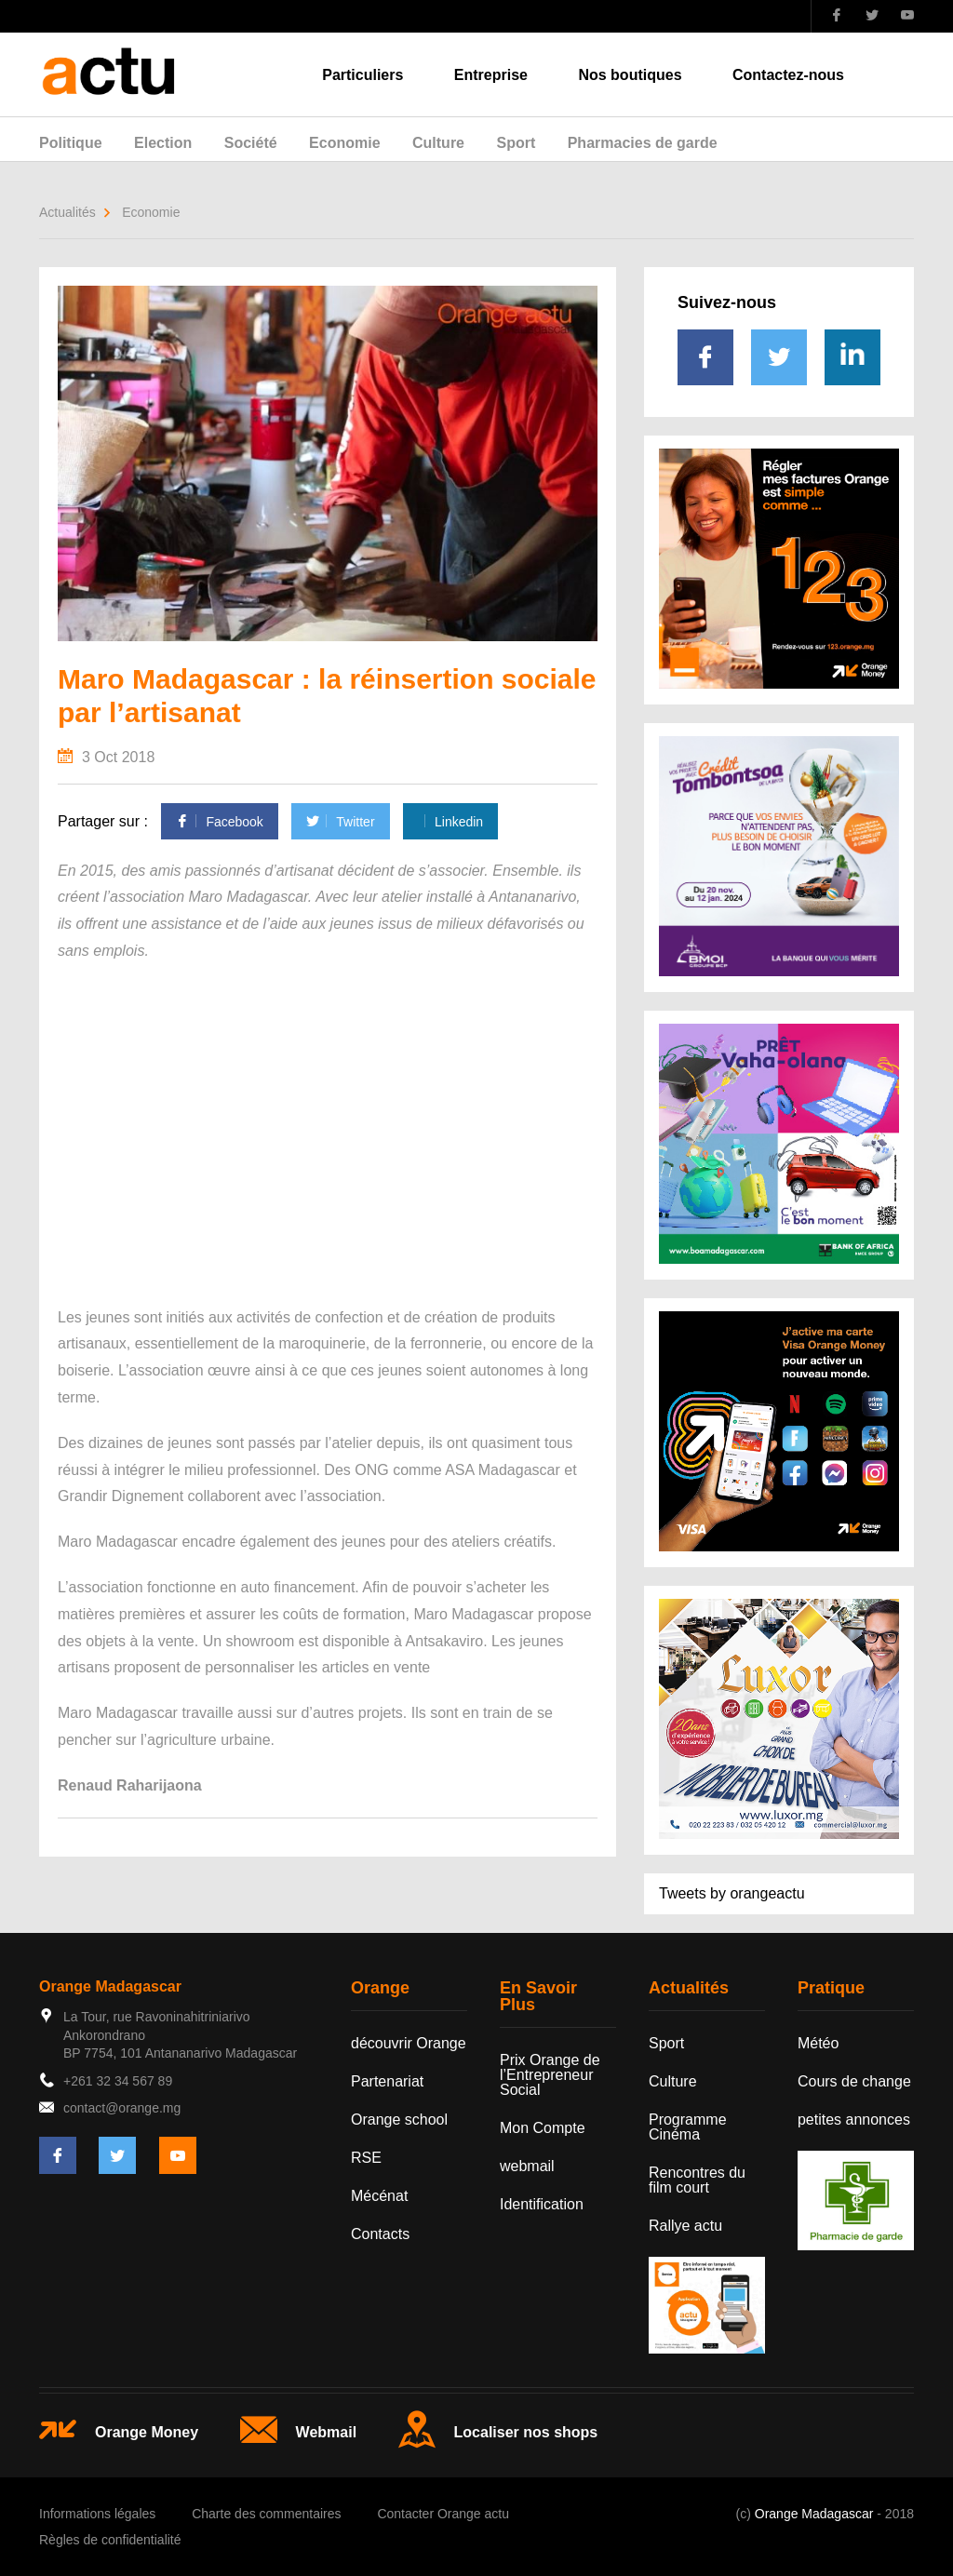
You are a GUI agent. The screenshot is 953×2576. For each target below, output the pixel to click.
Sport (515, 143)
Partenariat (387, 2081)
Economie (344, 143)
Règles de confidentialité (110, 2539)
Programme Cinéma (688, 2127)
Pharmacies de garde (643, 143)
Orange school (399, 2119)
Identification (542, 2204)
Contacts (380, 2234)
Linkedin (450, 821)
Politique (70, 143)
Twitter (340, 821)
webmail (527, 2166)
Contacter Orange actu (443, 2513)
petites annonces (854, 2119)
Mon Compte (542, 2128)
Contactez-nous (788, 75)
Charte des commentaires (266, 2513)
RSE (366, 2158)
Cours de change (854, 2081)
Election (163, 143)
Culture (438, 143)
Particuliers (362, 75)
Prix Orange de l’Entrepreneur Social (550, 2075)
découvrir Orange (408, 2043)
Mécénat (379, 2196)
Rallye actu (685, 2226)
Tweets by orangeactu (732, 1893)
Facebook (219, 821)
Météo (818, 2043)
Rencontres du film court (697, 2180)
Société (250, 143)
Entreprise (491, 75)
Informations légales (97, 2513)
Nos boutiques (629, 75)
